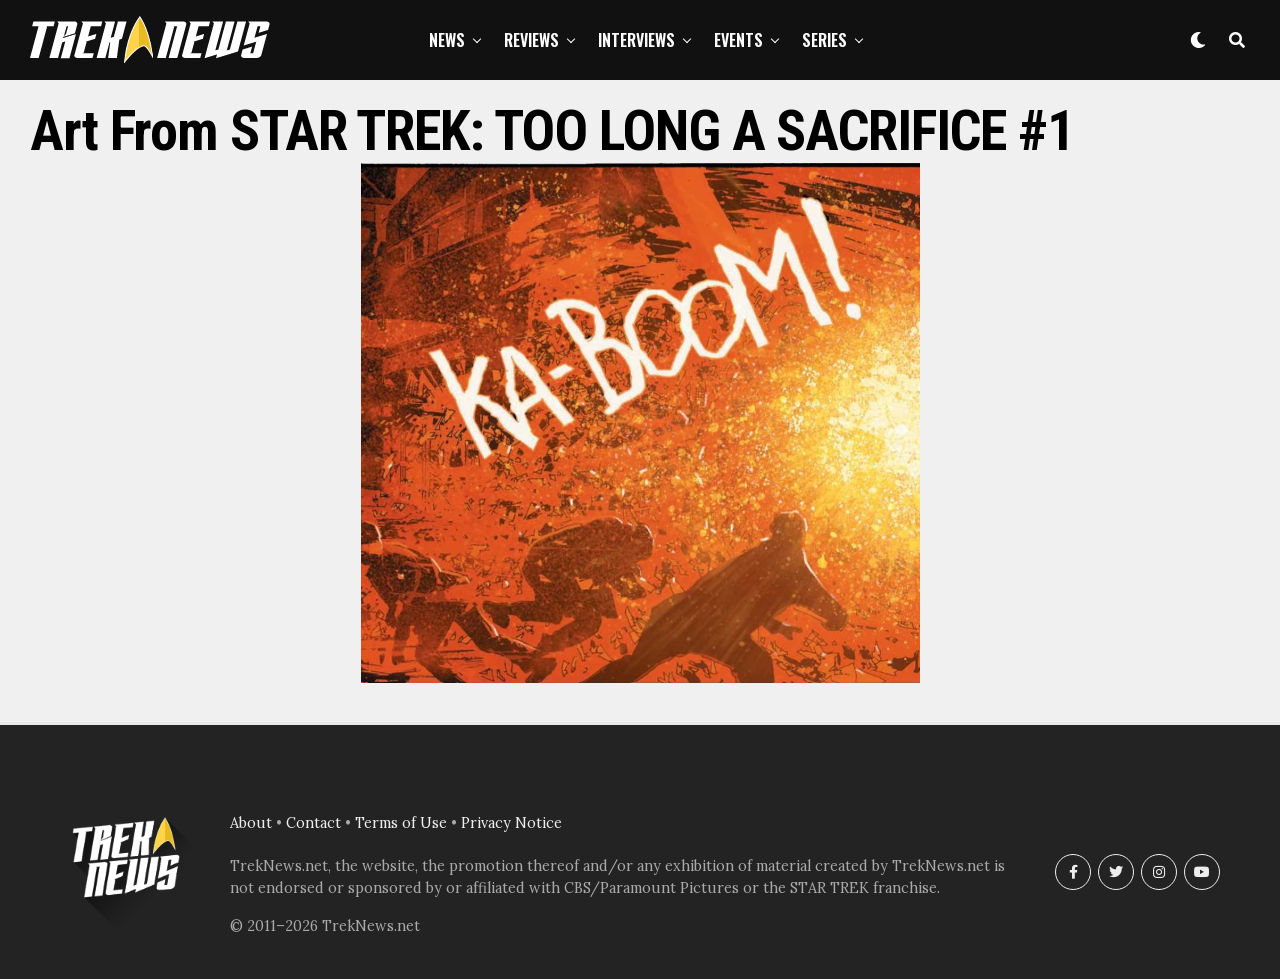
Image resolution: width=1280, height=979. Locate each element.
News (447, 40)
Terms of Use (401, 823)
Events (738, 40)
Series (824, 40)
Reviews (531, 40)
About (251, 823)
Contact (313, 823)
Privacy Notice (511, 823)
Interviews (636, 40)
